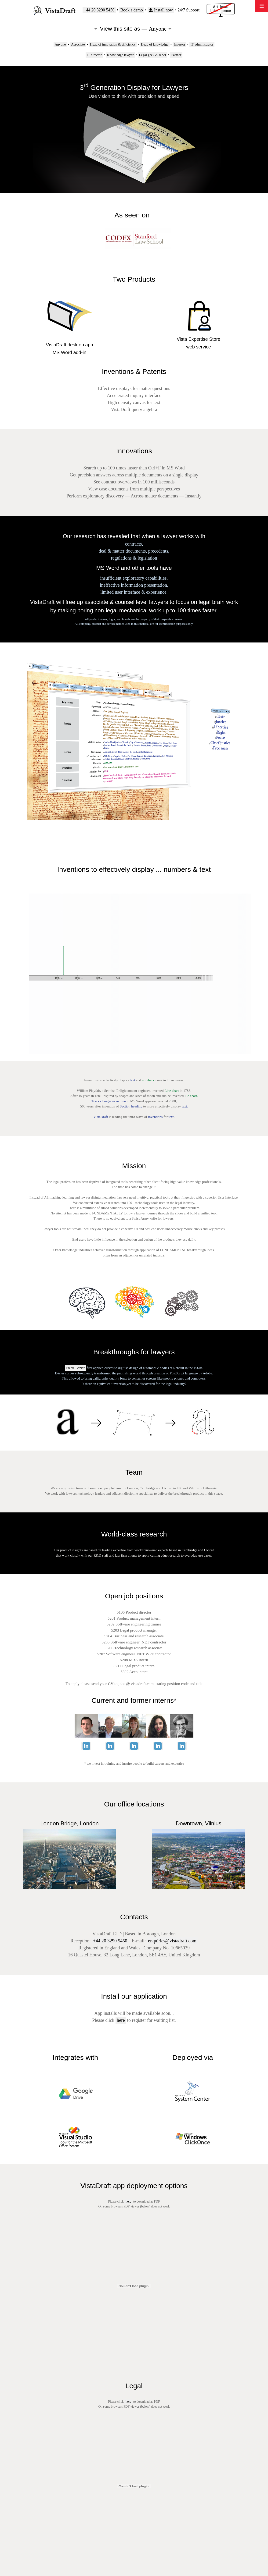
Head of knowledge (154, 44)
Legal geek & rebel (152, 55)
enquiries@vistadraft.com (172, 1940)
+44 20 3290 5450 (99, 10)
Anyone (60, 44)
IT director (94, 55)
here (121, 2020)
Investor (179, 44)
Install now (161, 10)
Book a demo (131, 10)
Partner (176, 55)
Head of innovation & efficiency (113, 44)
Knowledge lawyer (120, 55)
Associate (78, 44)
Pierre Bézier (75, 1368)
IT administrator (202, 44)
